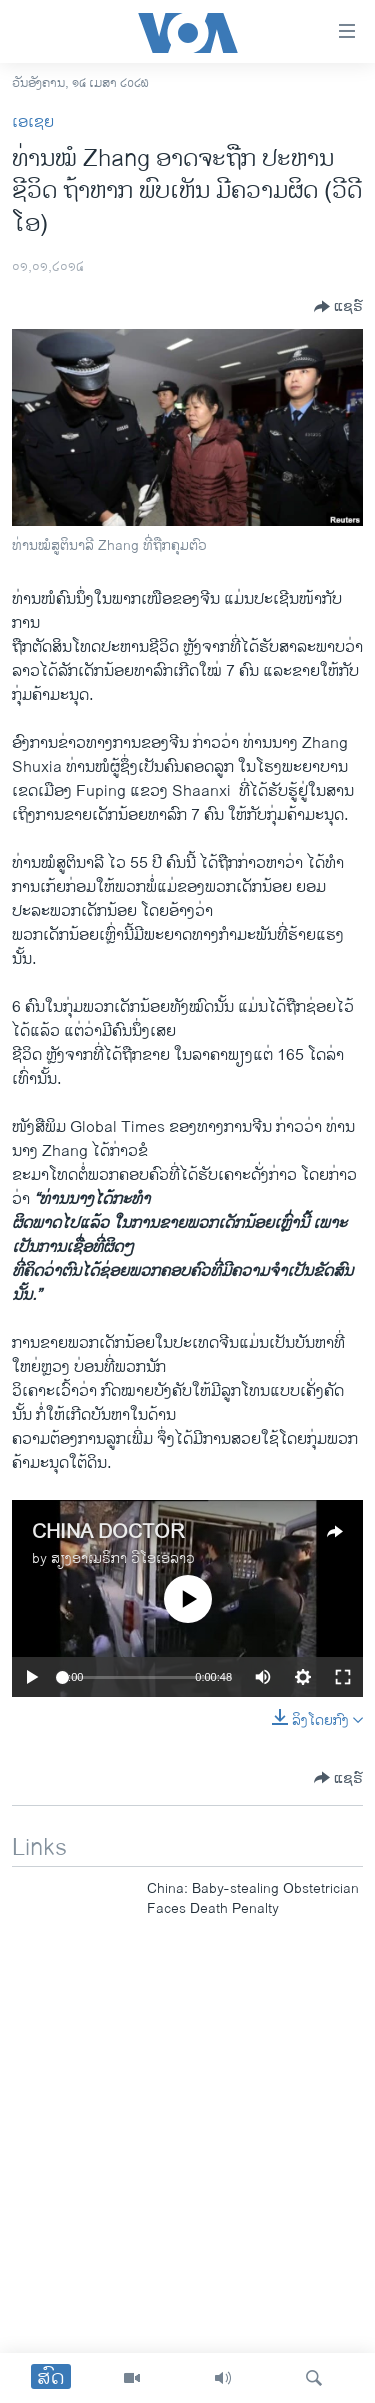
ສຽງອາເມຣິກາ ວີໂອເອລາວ (123, 1558)
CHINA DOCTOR (108, 1532)
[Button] (338, 307)
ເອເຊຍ (33, 122)
